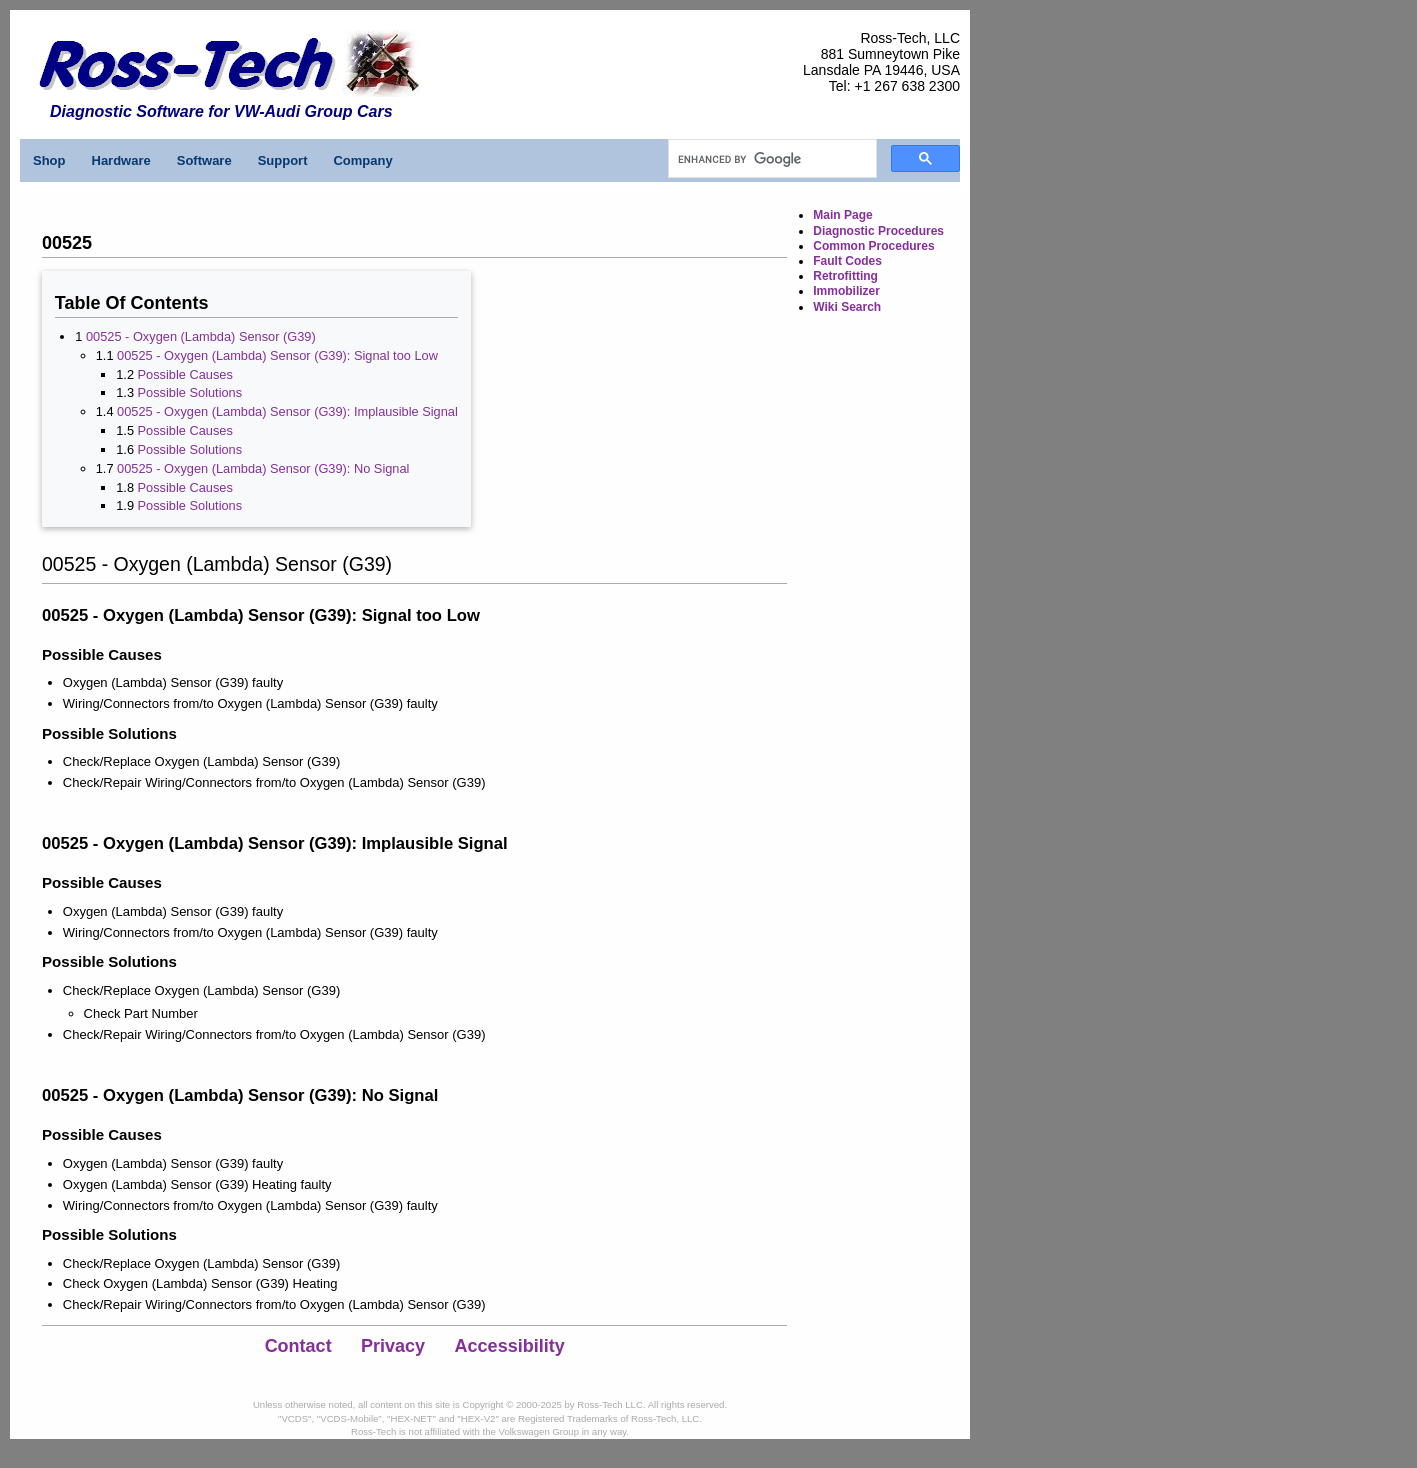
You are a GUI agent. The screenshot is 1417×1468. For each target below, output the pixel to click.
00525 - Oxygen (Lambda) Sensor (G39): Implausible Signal (287, 411)
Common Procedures (873, 246)
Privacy (393, 1346)
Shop (49, 160)
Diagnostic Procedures (878, 231)
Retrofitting (845, 276)
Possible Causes (185, 374)
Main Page (842, 215)
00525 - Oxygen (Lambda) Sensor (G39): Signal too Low (277, 355)
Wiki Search (847, 307)
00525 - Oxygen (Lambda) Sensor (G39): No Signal (263, 468)
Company (362, 160)
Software (204, 160)
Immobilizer (846, 291)
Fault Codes (847, 261)
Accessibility (510, 1346)
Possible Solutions (190, 392)
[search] (770, 159)
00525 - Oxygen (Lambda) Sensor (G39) (201, 336)
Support (283, 160)
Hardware (121, 160)
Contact (298, 1346)
